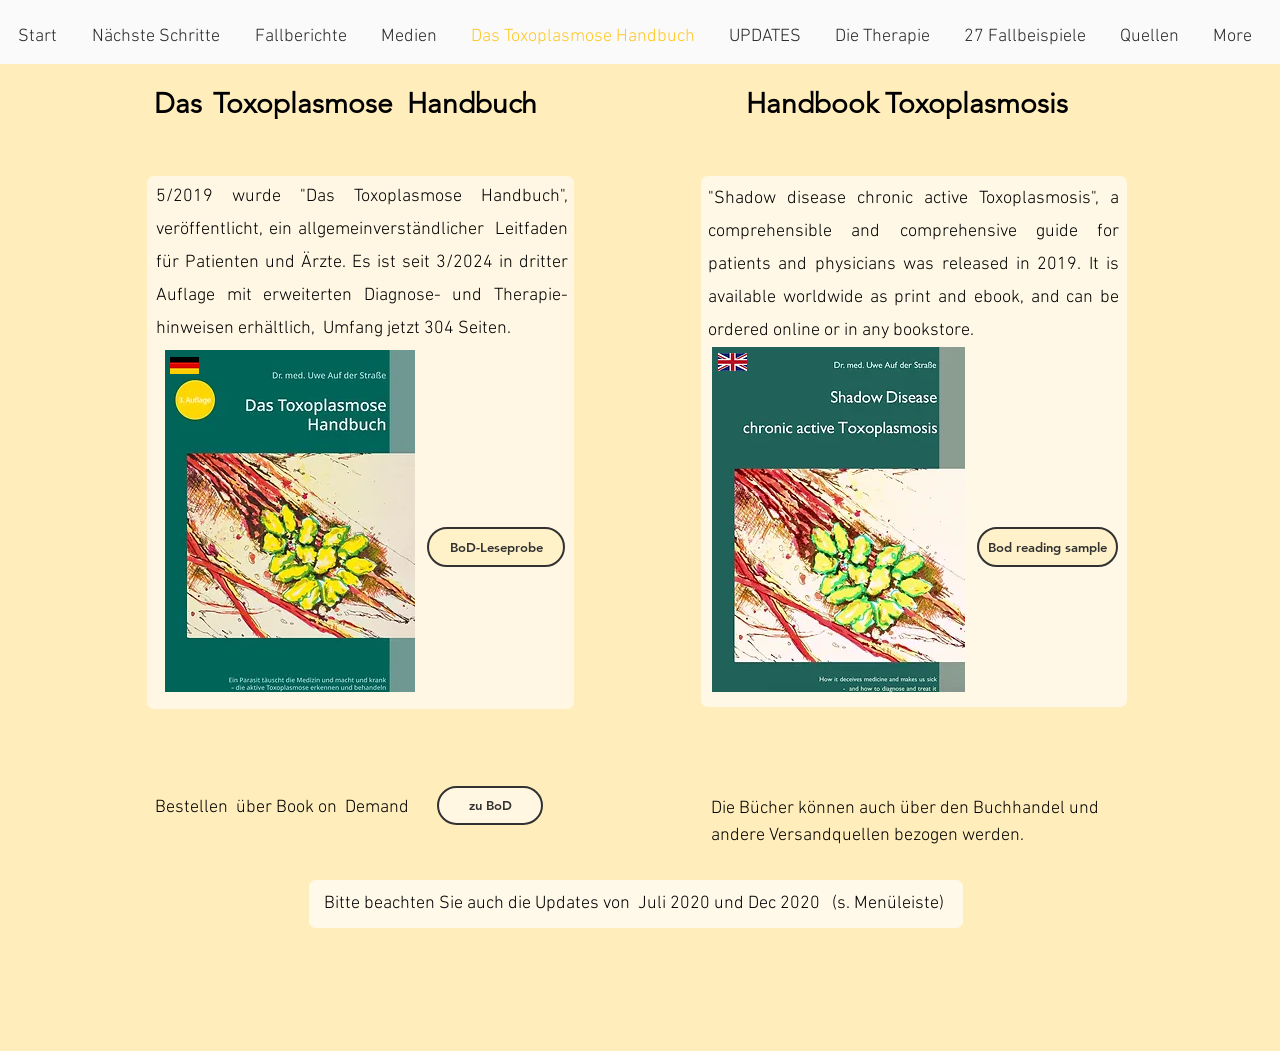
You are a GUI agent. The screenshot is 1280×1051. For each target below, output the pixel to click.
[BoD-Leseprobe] (496, 547)
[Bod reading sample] (1047, 547)
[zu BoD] (490, 805)
